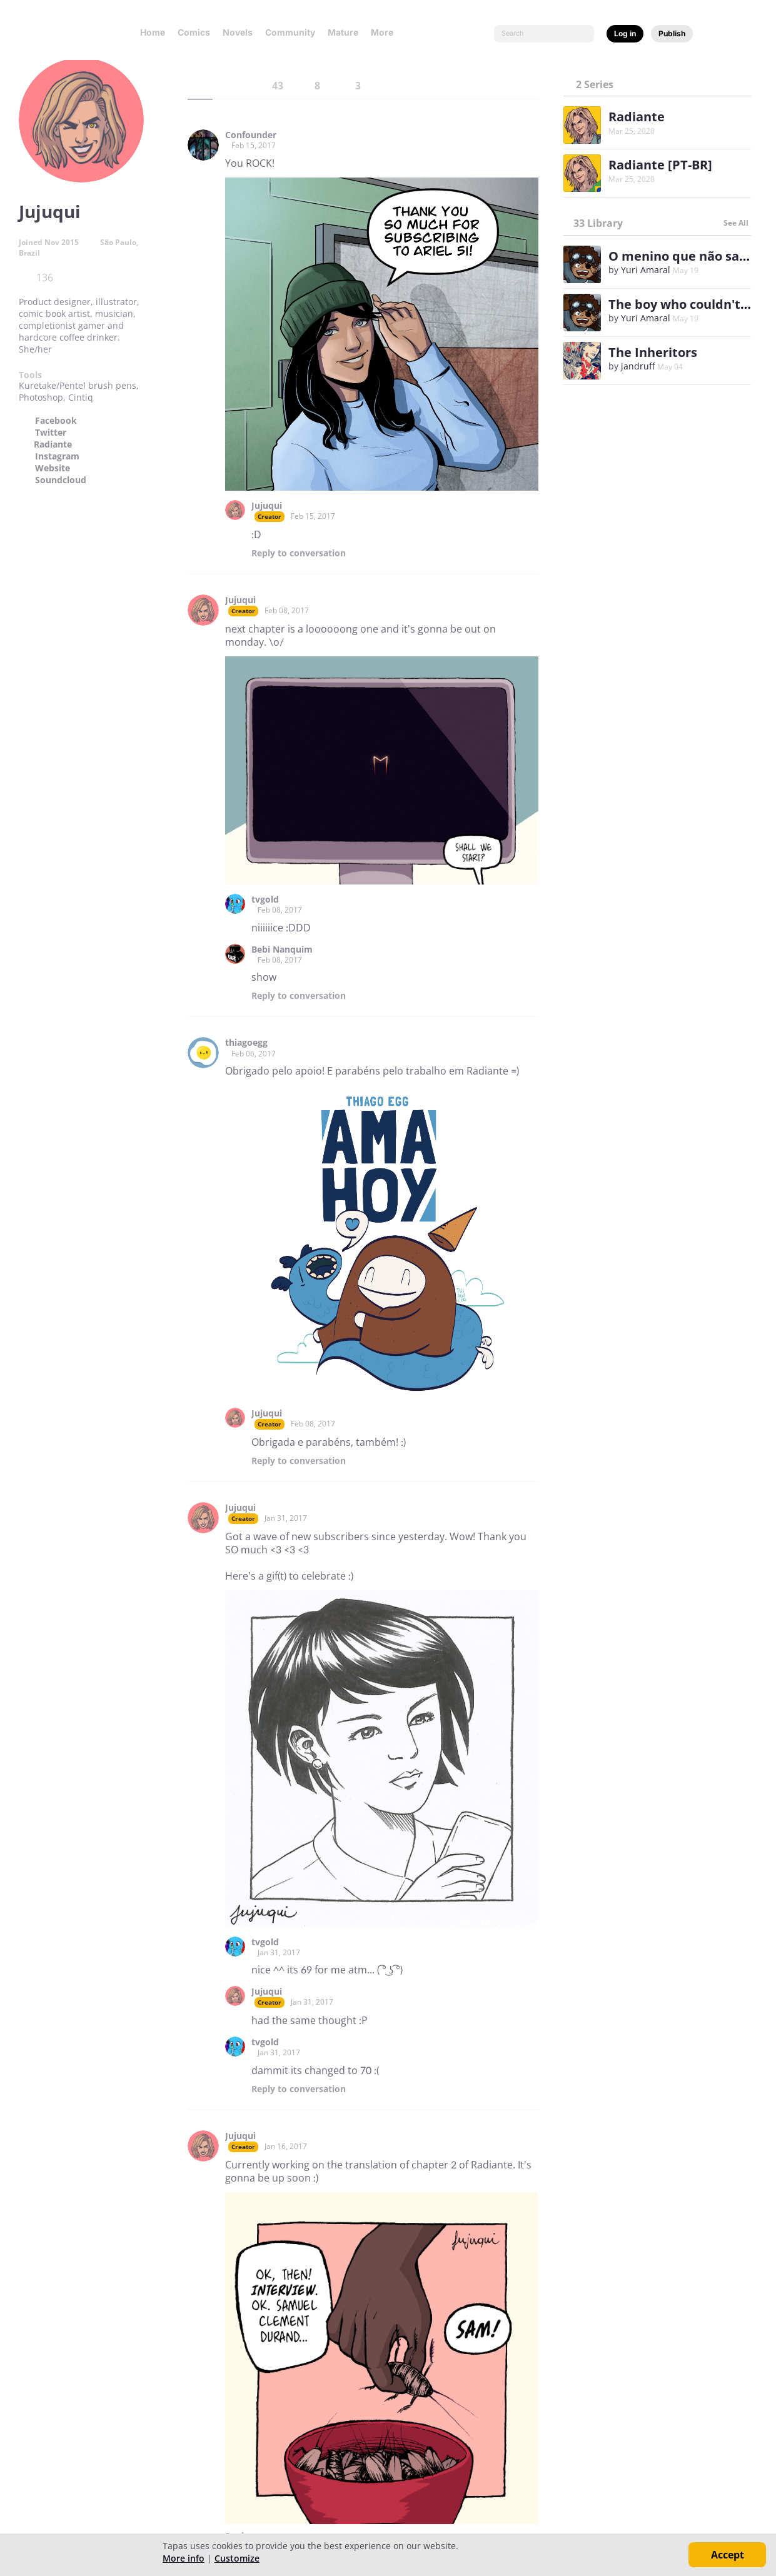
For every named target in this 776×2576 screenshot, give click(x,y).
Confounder (250, 135)
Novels (238, 32)
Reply (298, 553)
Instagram (57, 456)
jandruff (638, 366)
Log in (625, 33)
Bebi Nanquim (282, 949)
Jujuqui (266, 505)
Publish (671, 33)
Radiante (53, 444)
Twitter (50, 433)
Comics (194, 32)
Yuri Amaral (645, 270)
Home (152, 32)
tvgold (265, 899)
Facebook (56, 421)
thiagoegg (246, 1042)
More (386, 32)
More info (183, 2558)
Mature (343, 32)
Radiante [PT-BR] (660, 164)
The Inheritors (652, 352)
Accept (727, 2555)
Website (52, 468)
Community (290, 32)
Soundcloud (60, 480)
